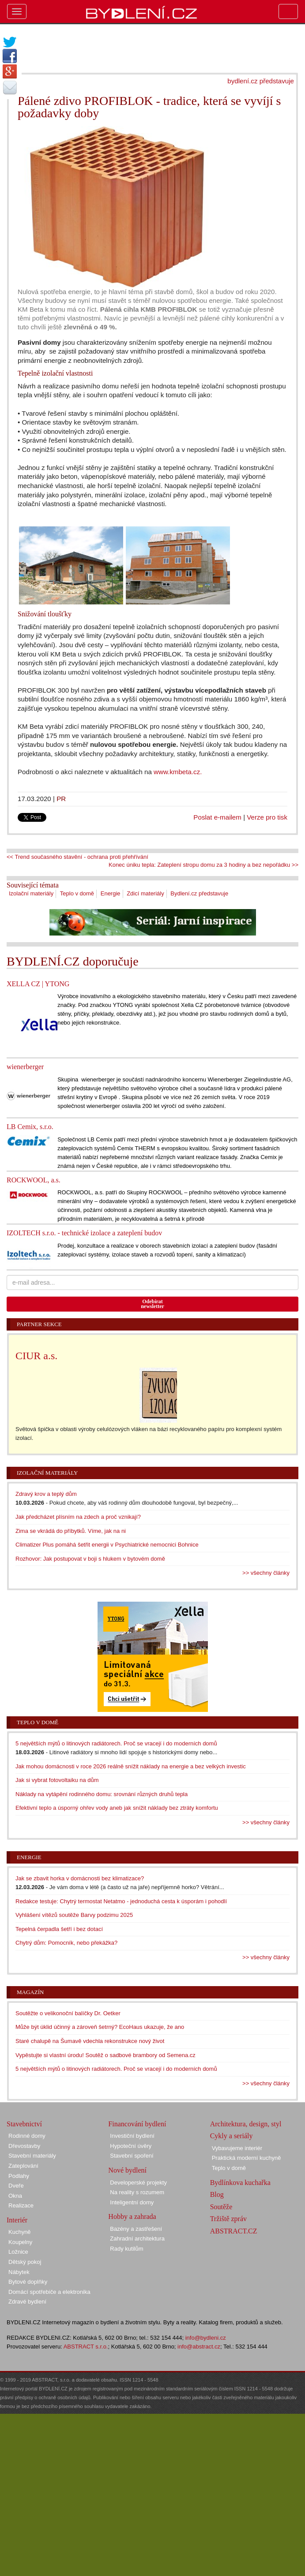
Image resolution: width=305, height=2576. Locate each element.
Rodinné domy (26, 2135)
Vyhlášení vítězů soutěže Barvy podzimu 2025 (74, 1915)
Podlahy (18, 2176)
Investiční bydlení (132, 2135)
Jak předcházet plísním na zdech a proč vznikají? (78, 1517)
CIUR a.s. (36, 1355)
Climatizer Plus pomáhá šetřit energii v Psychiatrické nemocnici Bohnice (107, 1544)
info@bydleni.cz (205, 2337)
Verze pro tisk (267, 817)
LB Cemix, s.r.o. (30, 1126)
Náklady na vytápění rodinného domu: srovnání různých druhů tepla (101, 1794)
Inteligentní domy (132, 2202)
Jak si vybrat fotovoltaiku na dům (57, 1780)
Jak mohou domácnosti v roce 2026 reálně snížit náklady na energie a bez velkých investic (130, 1766)
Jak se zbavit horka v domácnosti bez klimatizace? (79, 1878)
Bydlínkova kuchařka (240, 2182)
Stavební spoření (131, 2155)
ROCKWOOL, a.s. (33, 1180)
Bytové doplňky (27, 2281)
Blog (217, 2194)
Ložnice (18, 2251)
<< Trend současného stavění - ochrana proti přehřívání (77, 857)
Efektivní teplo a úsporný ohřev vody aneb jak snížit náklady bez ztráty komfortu (116, 1807)
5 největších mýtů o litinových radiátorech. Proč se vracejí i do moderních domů (116, 1743)
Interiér (17, 2220)
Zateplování (23, 2165)
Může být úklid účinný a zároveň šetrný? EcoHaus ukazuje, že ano (99, 2027)
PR (61, 798)
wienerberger (25, 1066)
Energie (110, 893)
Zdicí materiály (145, 893)
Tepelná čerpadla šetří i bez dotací (59, 1929)
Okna (15, 2195)
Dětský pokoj (24, 2262)
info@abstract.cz (198, 2346)
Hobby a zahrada (132, 2216)
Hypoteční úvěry (130, 2146)
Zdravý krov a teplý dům (46, 1494)
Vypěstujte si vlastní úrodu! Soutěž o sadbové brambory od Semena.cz (105, 2055)
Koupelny (20, 2242)
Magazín (30, 1992)
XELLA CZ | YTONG (38, 984)
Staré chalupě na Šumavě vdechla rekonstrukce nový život (89, 2041)
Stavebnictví (24, 2124)
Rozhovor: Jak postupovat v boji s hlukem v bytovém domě (90, 1558)
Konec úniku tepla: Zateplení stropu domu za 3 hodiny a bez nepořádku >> (203, 864)
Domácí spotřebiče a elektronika (49, 2292)
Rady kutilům (126, 2248)
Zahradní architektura (137, 2238)
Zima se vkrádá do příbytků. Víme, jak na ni (70, 1531)
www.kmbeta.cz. (178, 771)
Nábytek (19, 2272)
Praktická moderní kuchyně (246, 2158)
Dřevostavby (24, 2146)
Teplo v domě (77, 893)
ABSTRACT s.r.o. (86, 2346)
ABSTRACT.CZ (233, 2231)
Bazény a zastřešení (136, 2229)
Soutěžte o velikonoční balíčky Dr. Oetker (67, 2013)
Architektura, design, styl (246, 2124)
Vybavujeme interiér (237, 2148)
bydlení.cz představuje (260, 81)
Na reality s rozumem (137, 2192)
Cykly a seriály (231, 2136)
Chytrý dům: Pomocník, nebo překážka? (66, 1942)
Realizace (21, 2205)
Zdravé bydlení (27, 2301)
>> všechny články (266, 1572)
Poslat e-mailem (217, 817)
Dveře (16, 2185)
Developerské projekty (138, 2182)
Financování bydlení (137, 2124)
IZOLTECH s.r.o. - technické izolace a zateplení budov (84, 1233)
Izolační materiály (31, 893)
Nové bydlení (127, 2170)
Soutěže (221, 2207)
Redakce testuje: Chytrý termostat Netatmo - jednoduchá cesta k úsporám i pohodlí (121, 1901)
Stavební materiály (32, 2155)
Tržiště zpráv (228, 2218)
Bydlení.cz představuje (199, 893)
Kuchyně (19, 2232)
